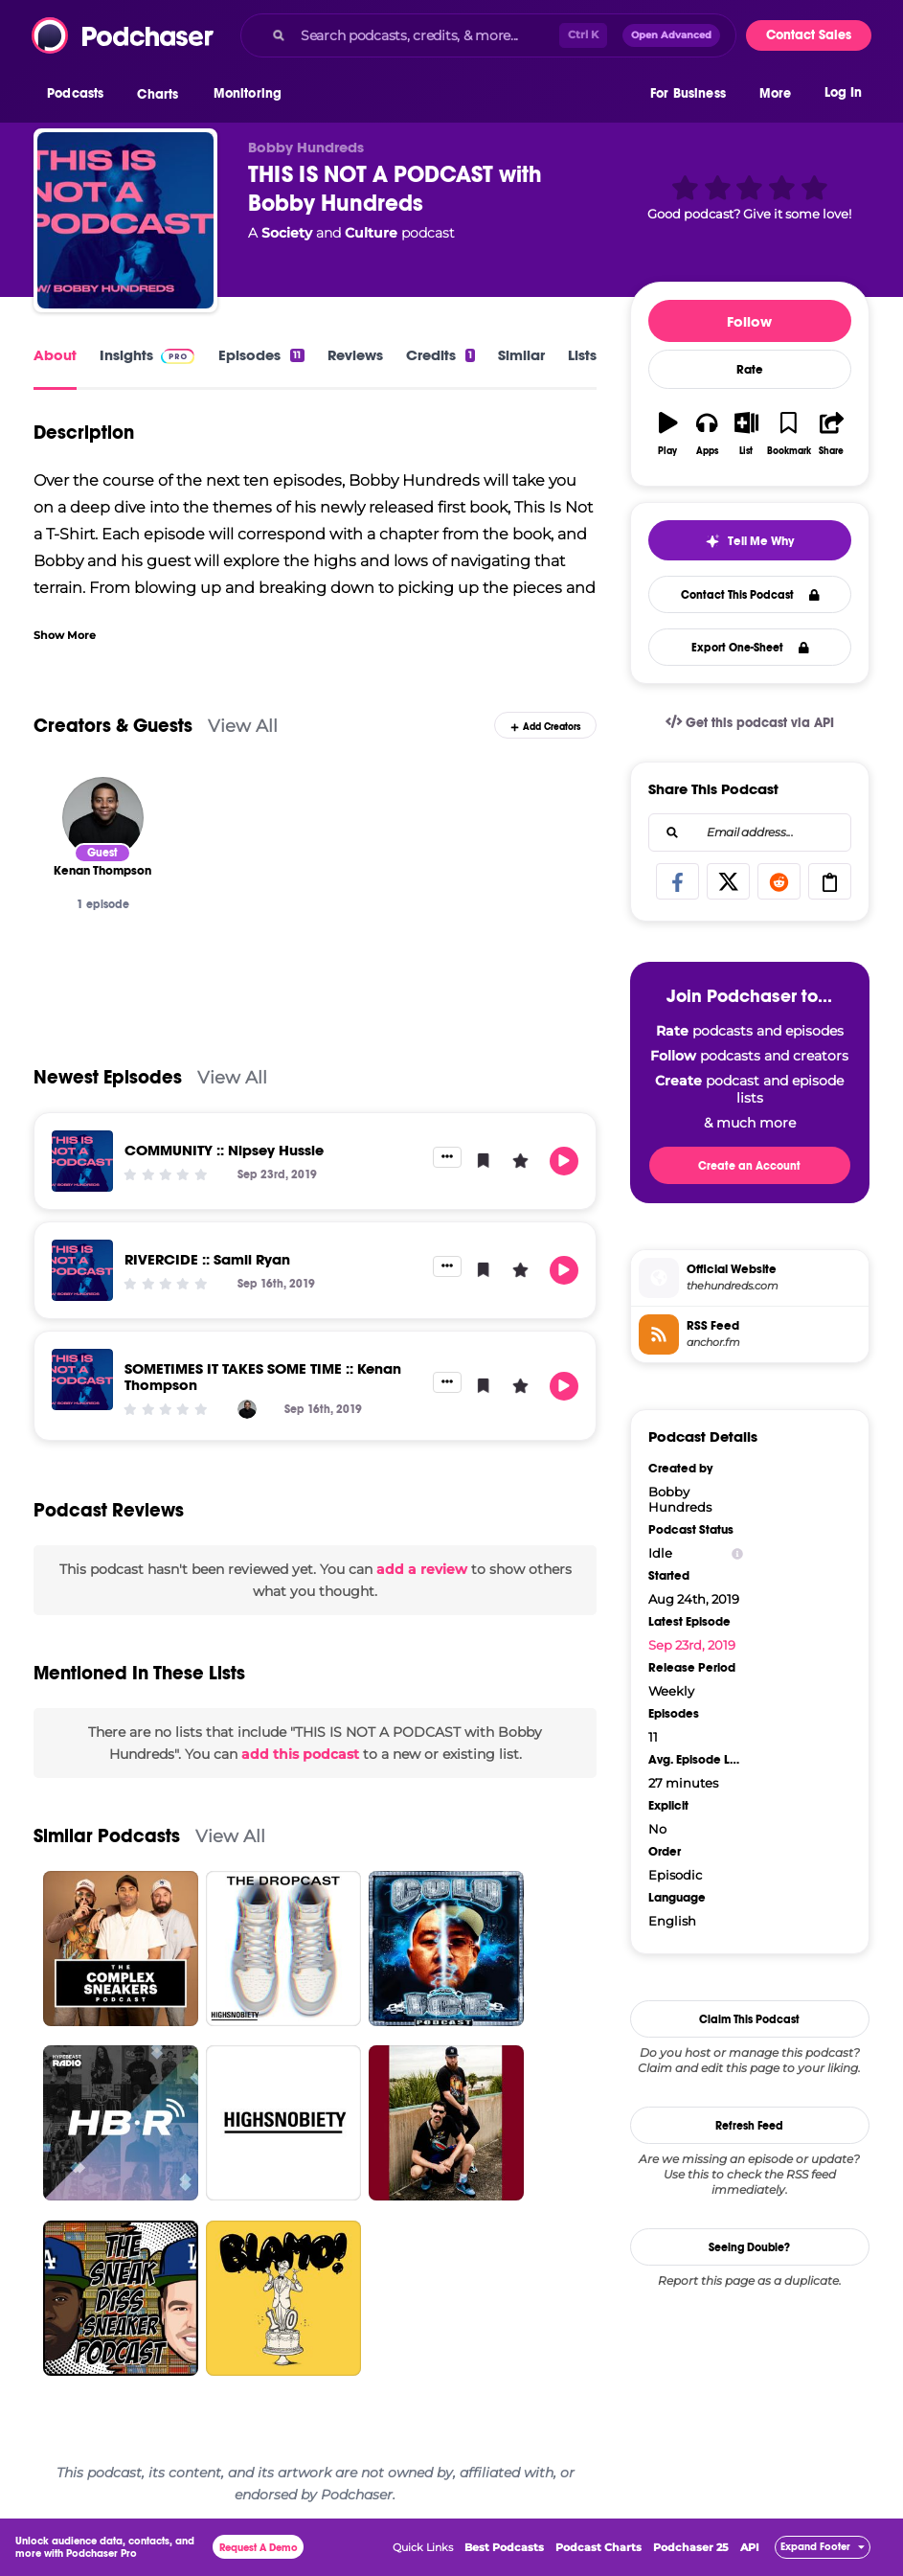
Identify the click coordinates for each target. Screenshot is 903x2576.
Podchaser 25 (691, 2547)
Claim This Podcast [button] (749, 2019)
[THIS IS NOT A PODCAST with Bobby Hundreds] (125, 220)
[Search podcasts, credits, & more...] (426, 35)
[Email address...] (750, 832)
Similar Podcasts (107, 1836)
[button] (80, 95)
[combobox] (488, 35)
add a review (421, 1569)
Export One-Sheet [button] (750, 647)
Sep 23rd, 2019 (691, 1645)
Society (286, 232)
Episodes (261, 355)
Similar (521, 355)
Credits (440, 355)
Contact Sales (808, 35)
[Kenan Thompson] (103, 817)
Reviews (355, 355)
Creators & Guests (113, 726)
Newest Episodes (108, 1077)
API (749, 2547)
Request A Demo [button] (258, 2548)
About (55, 355)
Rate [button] (749, 369)
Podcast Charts (598, 2547)
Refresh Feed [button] (749, 2125)
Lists (582, 355)
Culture (371, 232)
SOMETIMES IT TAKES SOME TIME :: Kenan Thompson (262, 1376)
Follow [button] (749, 321)
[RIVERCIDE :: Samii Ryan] (82, 1270)
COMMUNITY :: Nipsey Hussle (224, 1150)
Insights (126, 355)
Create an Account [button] (749, 1166)
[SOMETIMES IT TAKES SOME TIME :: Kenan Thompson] (82, 1379)
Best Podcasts (504, 2547)
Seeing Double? (749, 2247)
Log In (843, 93)
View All (243, 726)
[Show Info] (737, 1553)
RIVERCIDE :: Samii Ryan (207, 1259)
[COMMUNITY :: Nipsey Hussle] (82, 1161)
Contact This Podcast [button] (750, 595)
